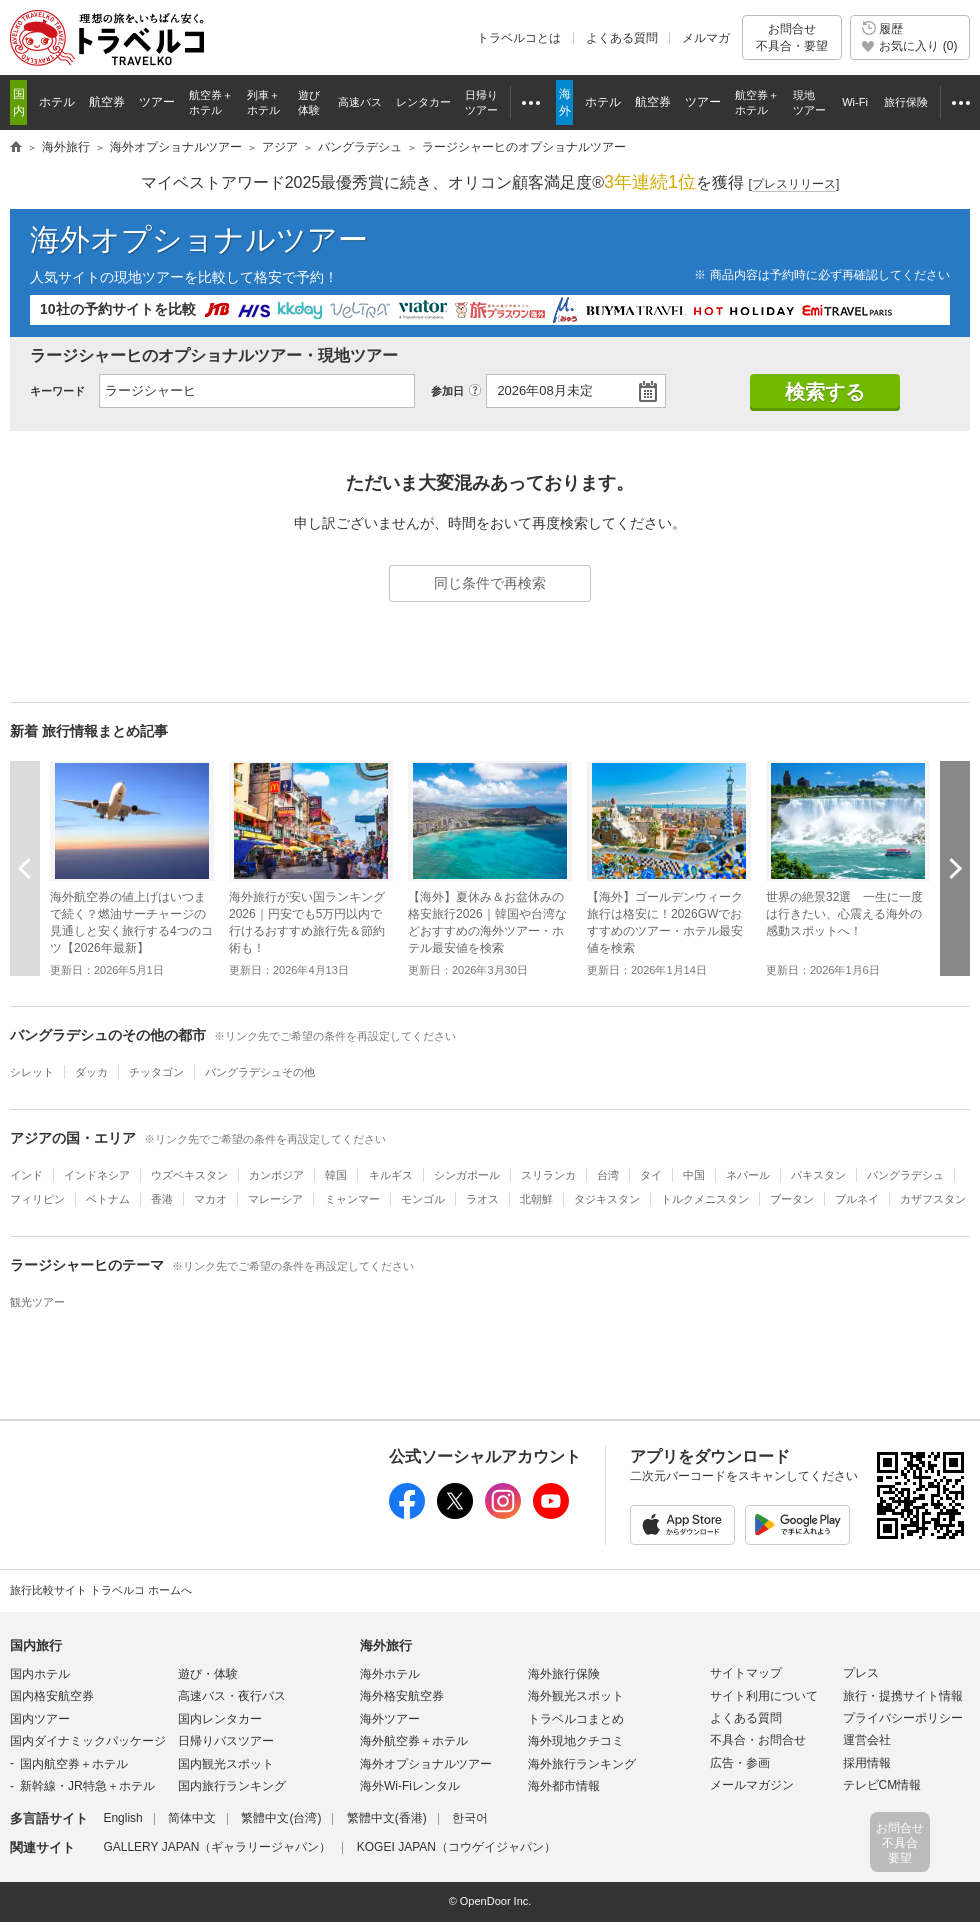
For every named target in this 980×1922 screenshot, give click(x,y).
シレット (32, 1072)
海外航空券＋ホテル (414, 1741)
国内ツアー (40, 1719)
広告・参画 (740, 1763)
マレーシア (275, 1199)
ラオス (482, 1199)
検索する (825, 392)
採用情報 (867, 1763)
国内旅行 (36, 1645)
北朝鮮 (536, 1199)
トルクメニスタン (705, 1199)
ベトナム (108, 1199)
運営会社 (867, 1740)
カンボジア (276, 1175)
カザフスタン (933, 1199)
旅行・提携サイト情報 (903, 1696)
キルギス (391, 1175)
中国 (694, 1175)
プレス (861, 1673)
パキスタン (818, 1175)
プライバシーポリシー (903, 1718)
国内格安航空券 (52, 1696)
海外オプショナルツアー (199, 239)
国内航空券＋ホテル (74, 1764)
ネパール (748, 1175)
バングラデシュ (905, 1175)
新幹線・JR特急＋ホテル (87, 1786)
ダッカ (91, 1072)
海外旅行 (386, 1645)
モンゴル (423, 1199)
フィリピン (37, 1199)
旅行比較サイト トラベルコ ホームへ (101, 1590)
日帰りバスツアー (226, 1741)
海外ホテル (390, 1674)
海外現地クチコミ (576, 1741)
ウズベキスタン (189, 1175)
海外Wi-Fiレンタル (410, 1786)
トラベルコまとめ (576, 1719)
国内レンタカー (220, 1719)
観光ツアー (37, 1302)
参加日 (447, 391)
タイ (651, 1175)
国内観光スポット (226, 1764)
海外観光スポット (576, 1696)
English (122, 1818)
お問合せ (792, 37)
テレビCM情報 (882, 1785)
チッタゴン (156, 1072)
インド (26, 1175)
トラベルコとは (519, 38)
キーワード (57, 391)
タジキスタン (607, 1199)
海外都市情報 (564, 1786)
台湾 (608, 1175)
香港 (162, 1199)
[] (794, 184)
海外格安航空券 (402, 1696)
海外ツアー (390, 1719)
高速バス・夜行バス (232, 1696)
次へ (955, 868)
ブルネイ (857, 1199)
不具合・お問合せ (758, 1740)
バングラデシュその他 (260, 1072)
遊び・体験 (208, 1674)
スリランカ (548, 1175)
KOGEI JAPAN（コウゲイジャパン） (456, 1847)
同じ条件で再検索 (490, 583)
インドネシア (97, 1175)
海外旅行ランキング (582, 1764)
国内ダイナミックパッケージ (88, 1741)
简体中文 (192, 1818)
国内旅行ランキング (232, 1786)
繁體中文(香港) (387, 1818)
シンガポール (467, 1175)
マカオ (210, 1199)
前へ (25, 868)
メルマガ (706, 38)
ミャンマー (352, 1199)
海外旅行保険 (564, 1674)
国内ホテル (40, 1674)
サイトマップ (746, 1673)
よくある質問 (622, 38)
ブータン (792, 1199)
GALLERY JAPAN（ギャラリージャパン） (217, 1847)
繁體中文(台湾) (281, 1818)
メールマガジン (752, 1785)
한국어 (470, 1818)
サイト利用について (764, 1696)
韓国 (336, 1175)
